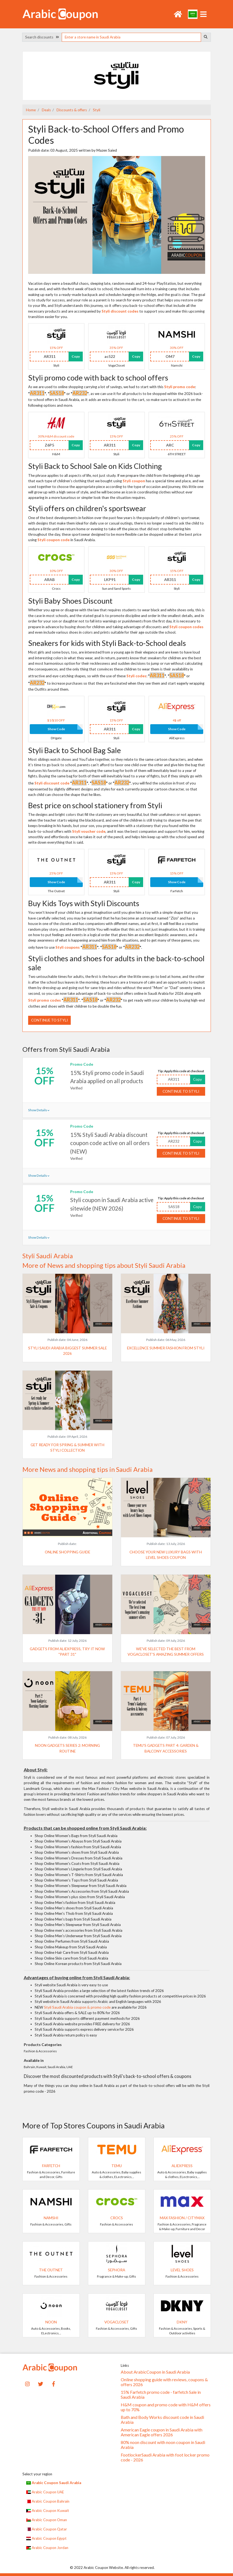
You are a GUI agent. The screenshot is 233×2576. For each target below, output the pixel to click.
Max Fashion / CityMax (182, 2218)
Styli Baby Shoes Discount (70, 600)
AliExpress (182, 2166)
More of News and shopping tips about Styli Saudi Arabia (103, 1265)
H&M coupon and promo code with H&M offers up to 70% (166, 2407)
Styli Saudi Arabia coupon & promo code (77, 2007)
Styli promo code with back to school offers (98, 377)
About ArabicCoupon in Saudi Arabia (155, 2372)
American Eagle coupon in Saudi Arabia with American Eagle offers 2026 (161, 2432)
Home (31, 110)
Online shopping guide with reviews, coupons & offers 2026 (164, 2382)
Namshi (51, 2218)
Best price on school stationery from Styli (95, 805)
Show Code (56, 729)
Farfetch (51, 2166)
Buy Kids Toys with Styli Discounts (83, 903)
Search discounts (42, 37)
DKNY (182, 2322)
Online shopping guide (67, 1552)
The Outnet (51, 2270)
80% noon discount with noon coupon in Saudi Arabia (163, 2445)
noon (51, 2322)
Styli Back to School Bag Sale (74, 750)
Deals (46, 110)
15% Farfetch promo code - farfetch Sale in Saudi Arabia (161, 2395)
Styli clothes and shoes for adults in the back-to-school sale (116, 963)
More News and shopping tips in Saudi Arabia (87, 1469)
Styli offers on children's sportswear (87, 508)
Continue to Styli (49, 1020)
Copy (76, 356)
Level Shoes (182, 2270)
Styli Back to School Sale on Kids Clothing (95, 466)
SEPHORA (116, 2270)
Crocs (116, 2218)
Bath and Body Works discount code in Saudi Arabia (162, 2420)
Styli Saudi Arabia (47, 1256)
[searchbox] (131, 37)
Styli (96, 110)
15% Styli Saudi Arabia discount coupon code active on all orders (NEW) (110, 1143)
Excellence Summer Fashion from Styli (165, 1348)
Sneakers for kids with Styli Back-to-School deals (107, 643)
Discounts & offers (71, 110)
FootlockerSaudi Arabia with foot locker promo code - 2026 (165, 2457)
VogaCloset (116, 2322)
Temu (116, 2166)
